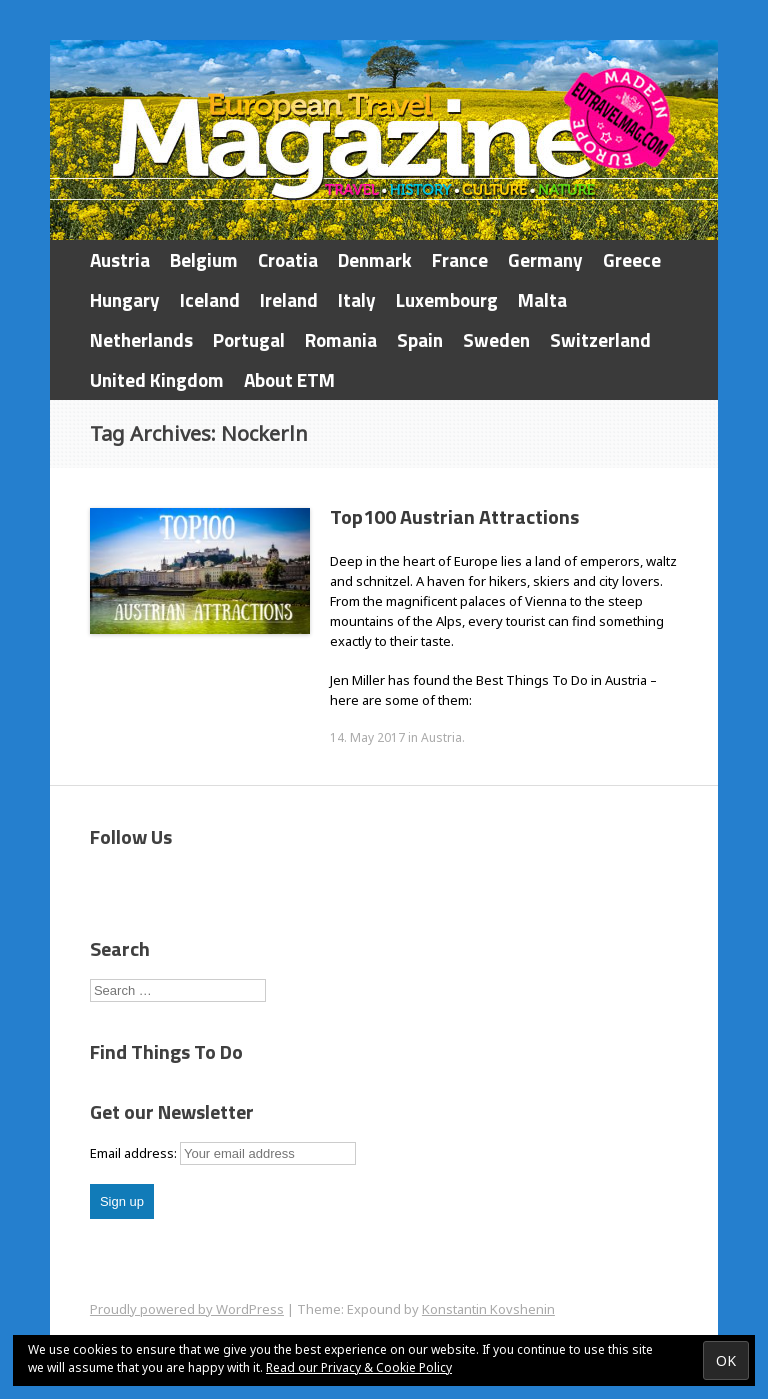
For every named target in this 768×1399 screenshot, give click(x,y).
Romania (341, 339)
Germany (545, 259)
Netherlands (141, 339)
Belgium (204, 259)
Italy (357, 299)
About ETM (289, 379)
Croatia (288, 259)
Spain (420, 339)
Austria (120, 259)
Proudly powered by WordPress (187, 1309)
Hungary (125, 299)
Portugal (249, 339)
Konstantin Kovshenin (488, 1309)
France (460, 259)
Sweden (496, 339)
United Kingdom (157, 379)
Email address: (135, 1153)
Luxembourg (447, 299)
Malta (542, 299)
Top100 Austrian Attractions (454, 516)
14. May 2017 (367, 737)
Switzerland (600, 339)
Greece (632, 259)
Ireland (289, 299)
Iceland (210, 299)
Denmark (375, 259)
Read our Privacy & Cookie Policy (359, 1367)
